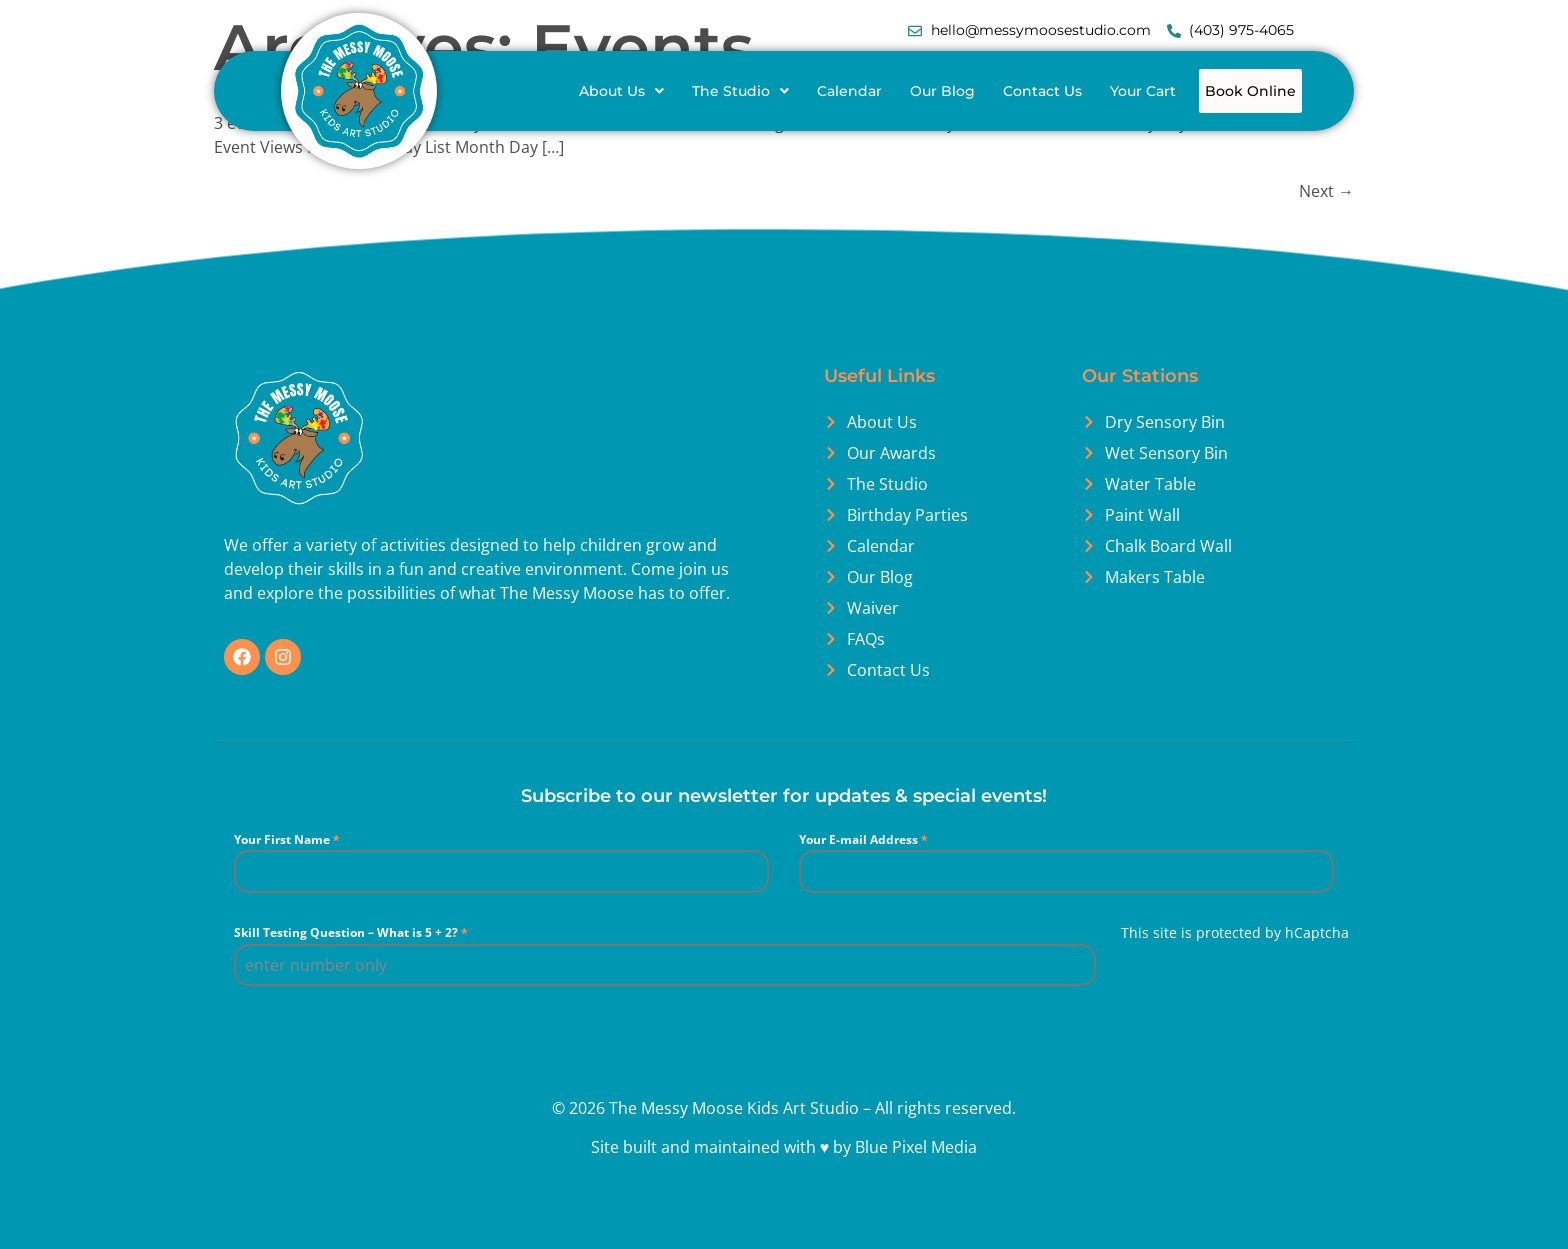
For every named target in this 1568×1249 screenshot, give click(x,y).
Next (1326, 235)
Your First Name (287, 883)
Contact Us (1094, 91)
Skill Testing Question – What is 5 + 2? (351, 976)
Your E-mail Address (863, 883)
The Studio (792, 91)
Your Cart (1195, 91)
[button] (673, 91)
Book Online (938, 138)
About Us (673, 91)
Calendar (901, 91)
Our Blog (994, 91)
